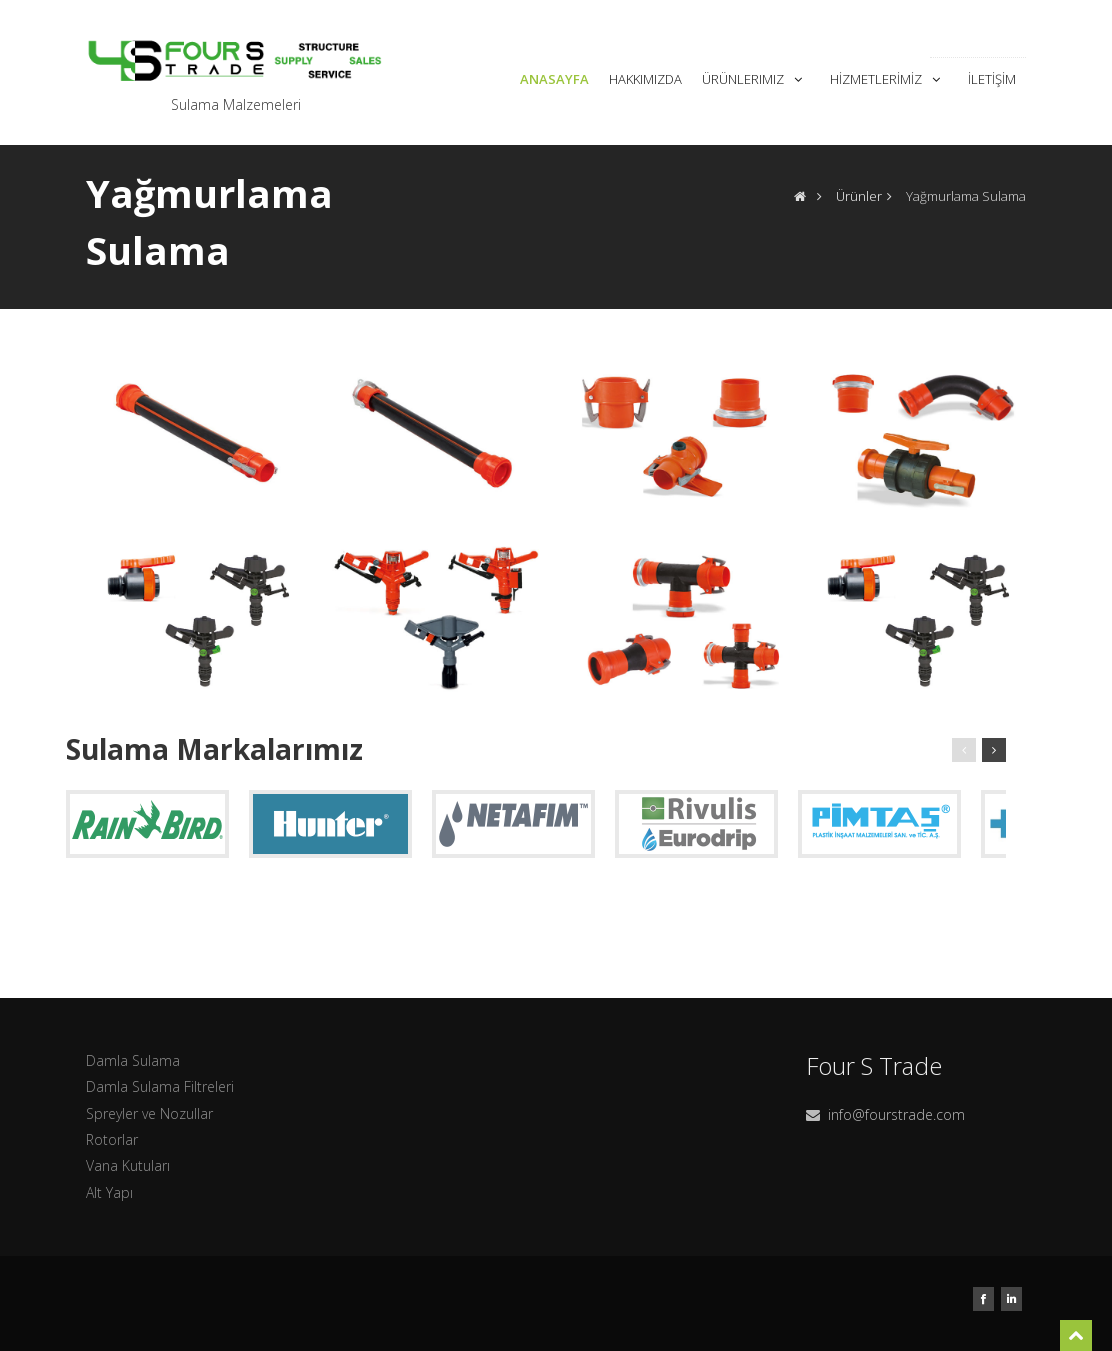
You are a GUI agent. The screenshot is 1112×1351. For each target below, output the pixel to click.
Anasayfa (554, 79)
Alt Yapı (109, 1192)
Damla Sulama (133, 1060)
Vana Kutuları (128, 1165)
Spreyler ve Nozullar (149, 1113)
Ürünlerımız (754, 79)
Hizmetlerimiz (887, 79)
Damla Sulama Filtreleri (160, 1086)
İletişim (992, 79)
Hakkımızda (645, 79)
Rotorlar (112, 1139)
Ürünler (859, 196)
